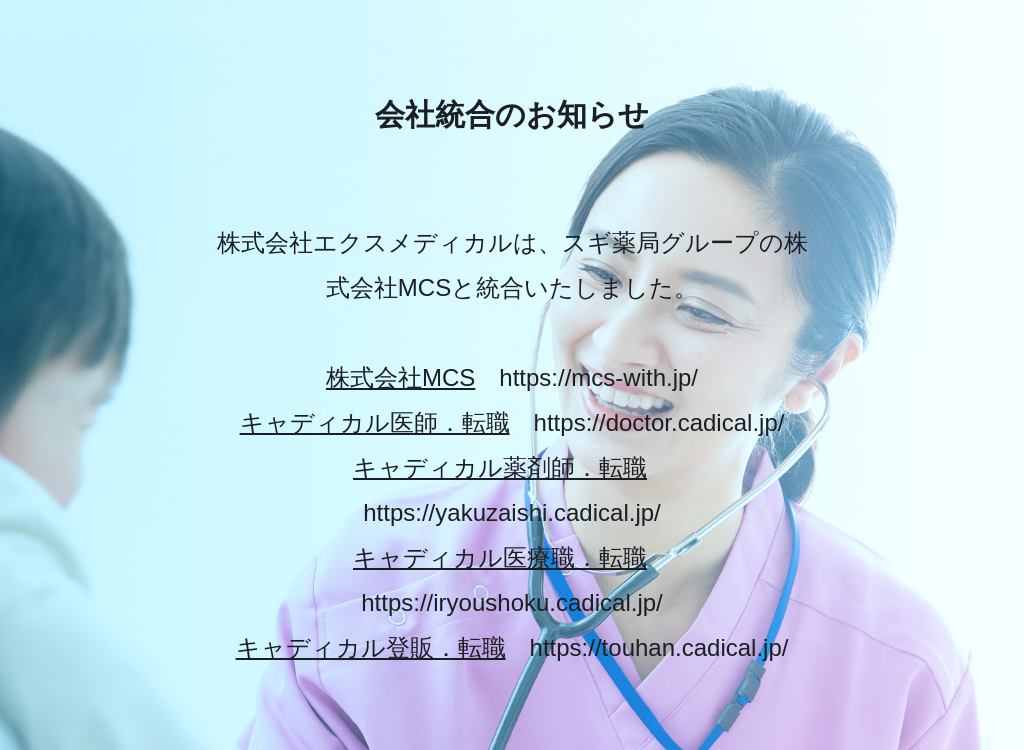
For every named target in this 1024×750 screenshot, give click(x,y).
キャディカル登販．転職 (371, 647)
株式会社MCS (400, 377)
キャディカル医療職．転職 (500, 557)
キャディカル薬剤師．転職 (500, 467)
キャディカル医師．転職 (375, 422)
